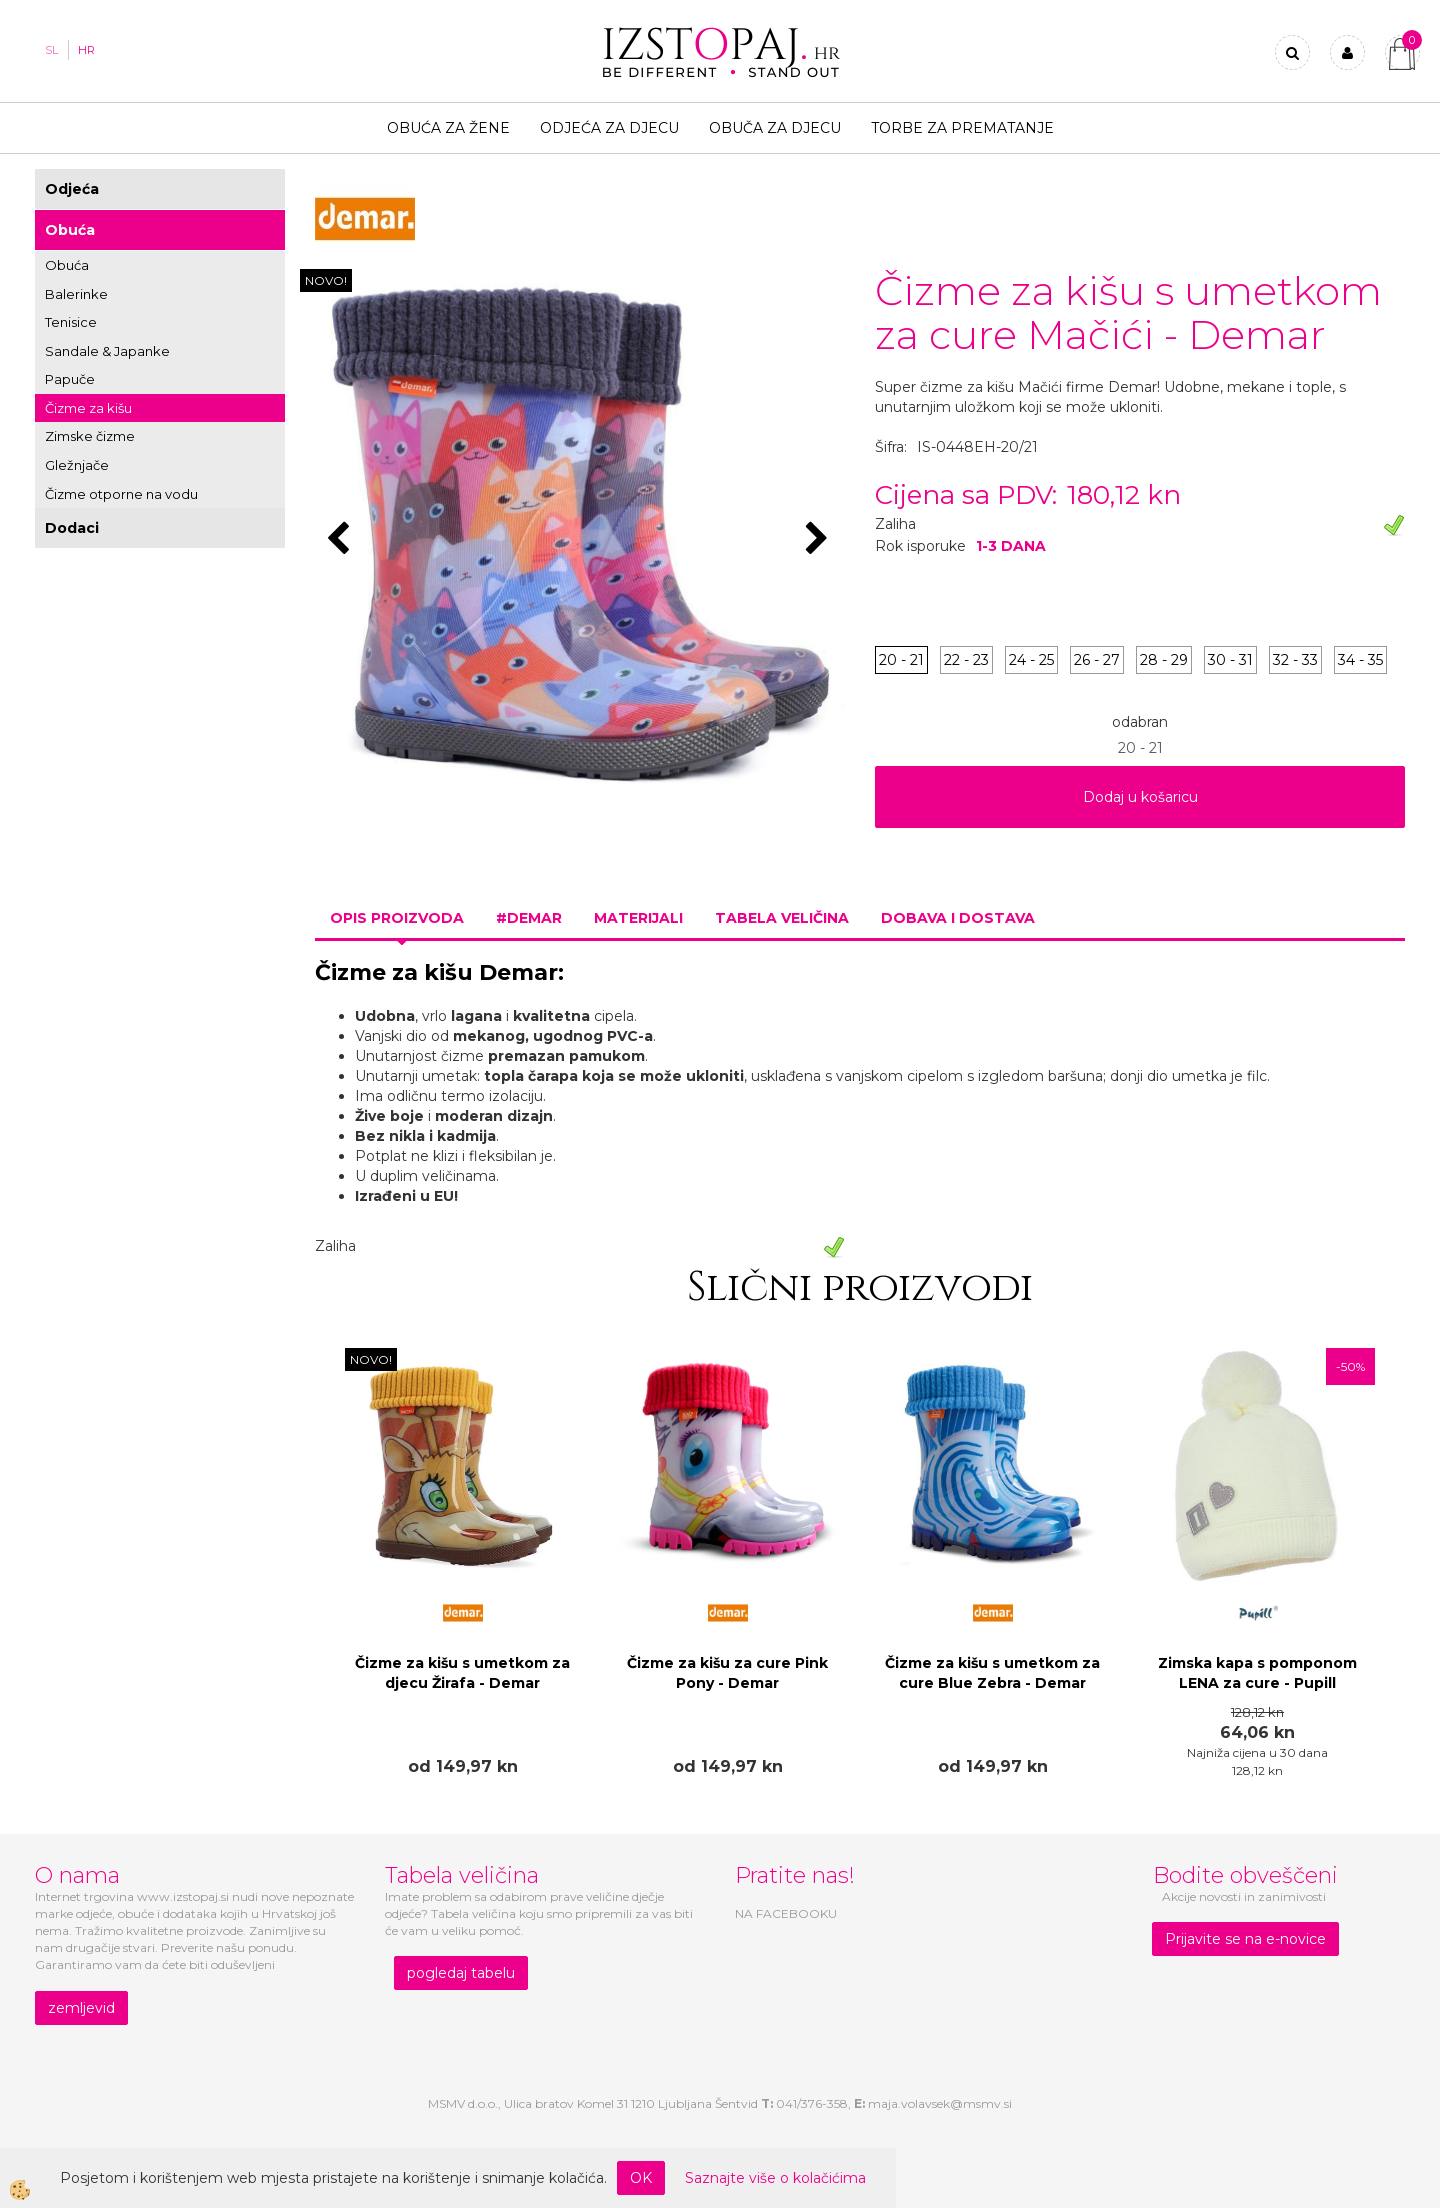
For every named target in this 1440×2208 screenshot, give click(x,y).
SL (51, 50)
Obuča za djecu (775, 128)
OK (641, 2178)
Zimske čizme (90, 436)
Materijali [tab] (638, 918)
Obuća (70, 230)
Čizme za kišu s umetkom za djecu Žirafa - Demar (462, 1673)
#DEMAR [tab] (529, 918)
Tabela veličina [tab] (782, 918)
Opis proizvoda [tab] (397, 918)
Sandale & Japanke (107, 351)
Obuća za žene (448, 128)
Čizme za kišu (88, 408)
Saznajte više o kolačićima (775, 2178)
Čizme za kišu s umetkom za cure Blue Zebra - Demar (992, 1673)
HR (86, 50)
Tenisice (71, 322)
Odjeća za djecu (609, 128)
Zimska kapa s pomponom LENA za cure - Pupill (1257, 1673)
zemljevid (81, 2008)
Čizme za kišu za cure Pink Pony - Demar (727, 1673)
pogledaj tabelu (461, 1973)
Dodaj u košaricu (1140, 797)
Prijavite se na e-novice (1245, 1939)
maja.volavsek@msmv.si (940, 2103)
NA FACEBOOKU (786, 1913)
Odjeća (72, 189)
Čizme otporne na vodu (121, 494)
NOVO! (326, 280)
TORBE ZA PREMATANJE (962, 128)
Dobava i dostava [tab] (958, 918)
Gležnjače (77, 465)
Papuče (70, 379)
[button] (819, 540)
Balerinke (76, 294)
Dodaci (72, 528)
